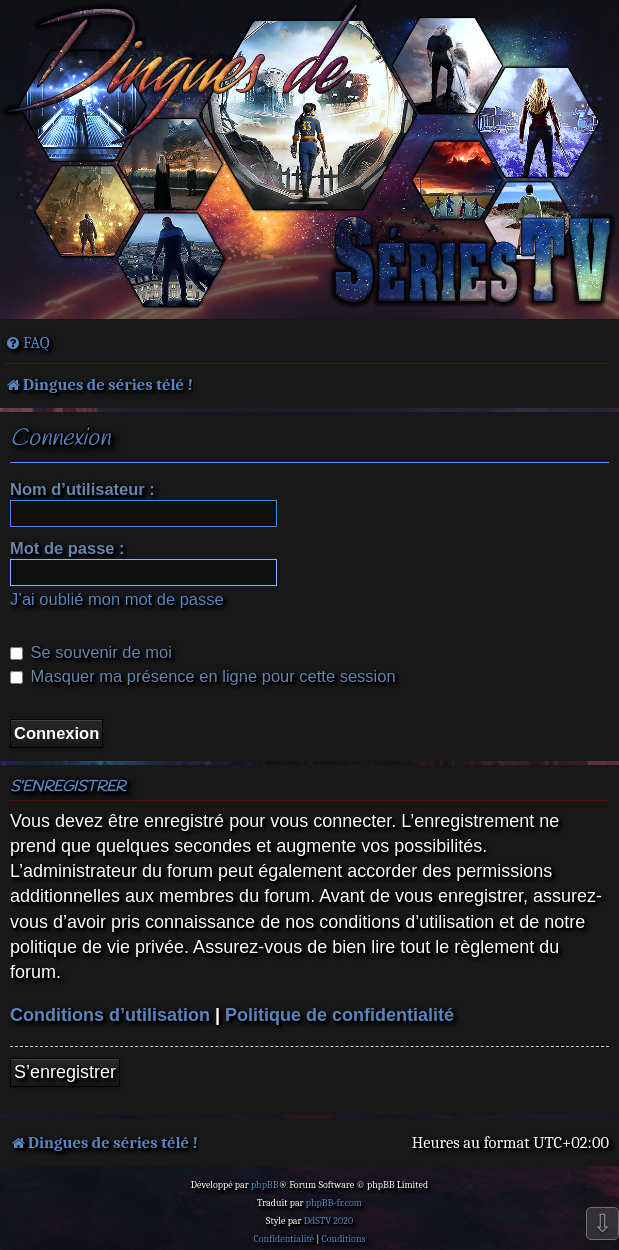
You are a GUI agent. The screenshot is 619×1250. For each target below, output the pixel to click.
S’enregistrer (65, 1072)
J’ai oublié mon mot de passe (117, 599)
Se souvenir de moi (91, 652)
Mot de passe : (67, 548)
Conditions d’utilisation (110, 1015)
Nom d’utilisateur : (82, 489)
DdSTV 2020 (328, 1221)
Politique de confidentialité (339, 1015)
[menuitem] (27, 343)
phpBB (265, 1185)
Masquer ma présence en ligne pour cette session (203, 676)
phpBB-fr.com (334, 1203)
